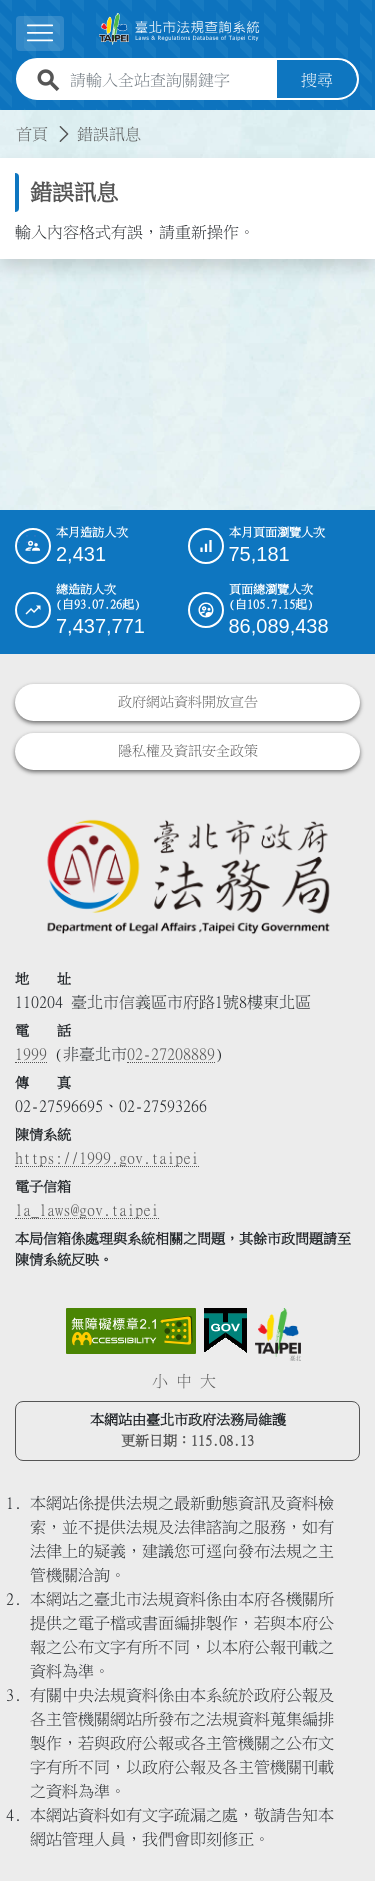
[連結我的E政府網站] (225, 1331)
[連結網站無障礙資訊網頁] (131, 1331)
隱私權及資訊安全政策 (188, 751)
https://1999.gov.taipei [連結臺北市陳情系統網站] (107, 1158)
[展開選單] (40, 33)
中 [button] (184, 1381)
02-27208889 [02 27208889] (171, 1054)
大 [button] (208, 1381)
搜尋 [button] (317, 80)
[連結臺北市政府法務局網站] (187, 875)
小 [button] (160, 1381)
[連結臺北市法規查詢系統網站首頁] (179, 29)
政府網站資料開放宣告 (188, 702)
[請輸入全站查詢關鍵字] (169, 80)
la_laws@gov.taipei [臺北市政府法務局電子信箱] (87, 1210)
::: (12, 122)
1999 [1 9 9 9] (31, 1054)
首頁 (32, 134)
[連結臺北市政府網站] (278, 1334)
